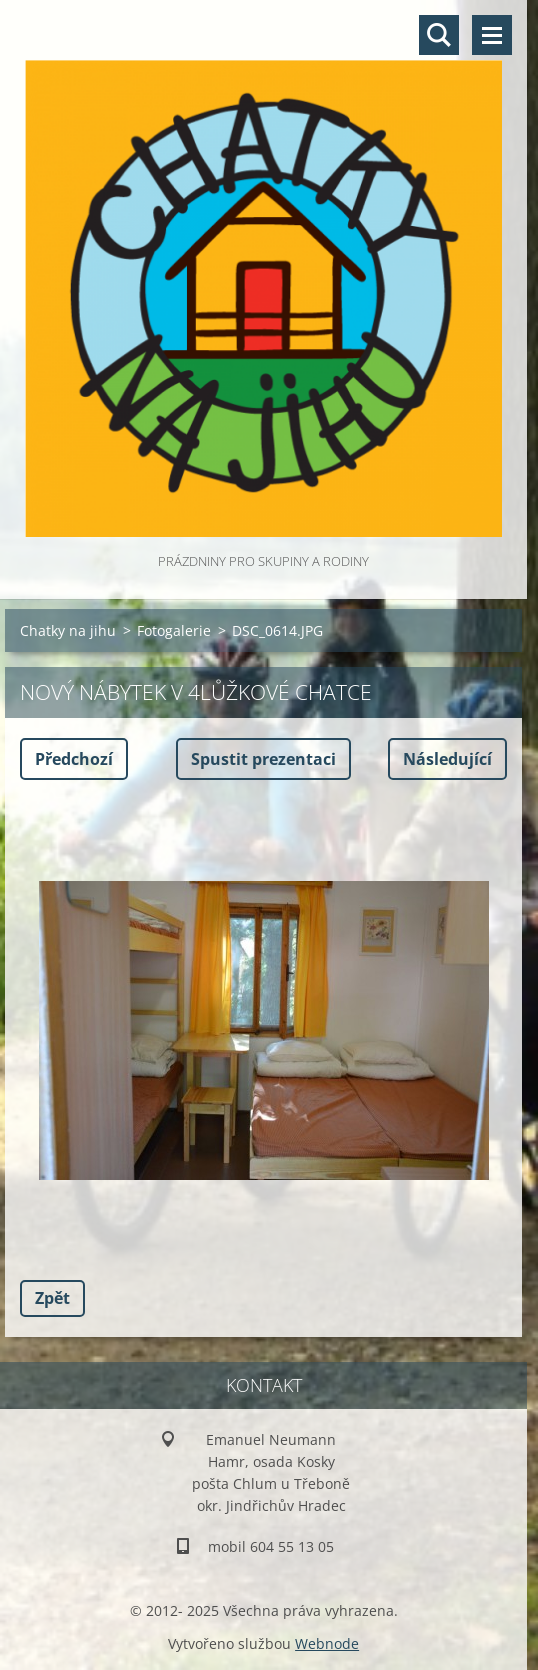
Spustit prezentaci (263, 759)
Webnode (327, 1643)
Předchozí (74, 759)
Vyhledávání (439, 35)
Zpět (52, 1298)
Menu (492, 35)
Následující (447, 759)
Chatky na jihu (68, 630)
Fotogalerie (174, 630)
